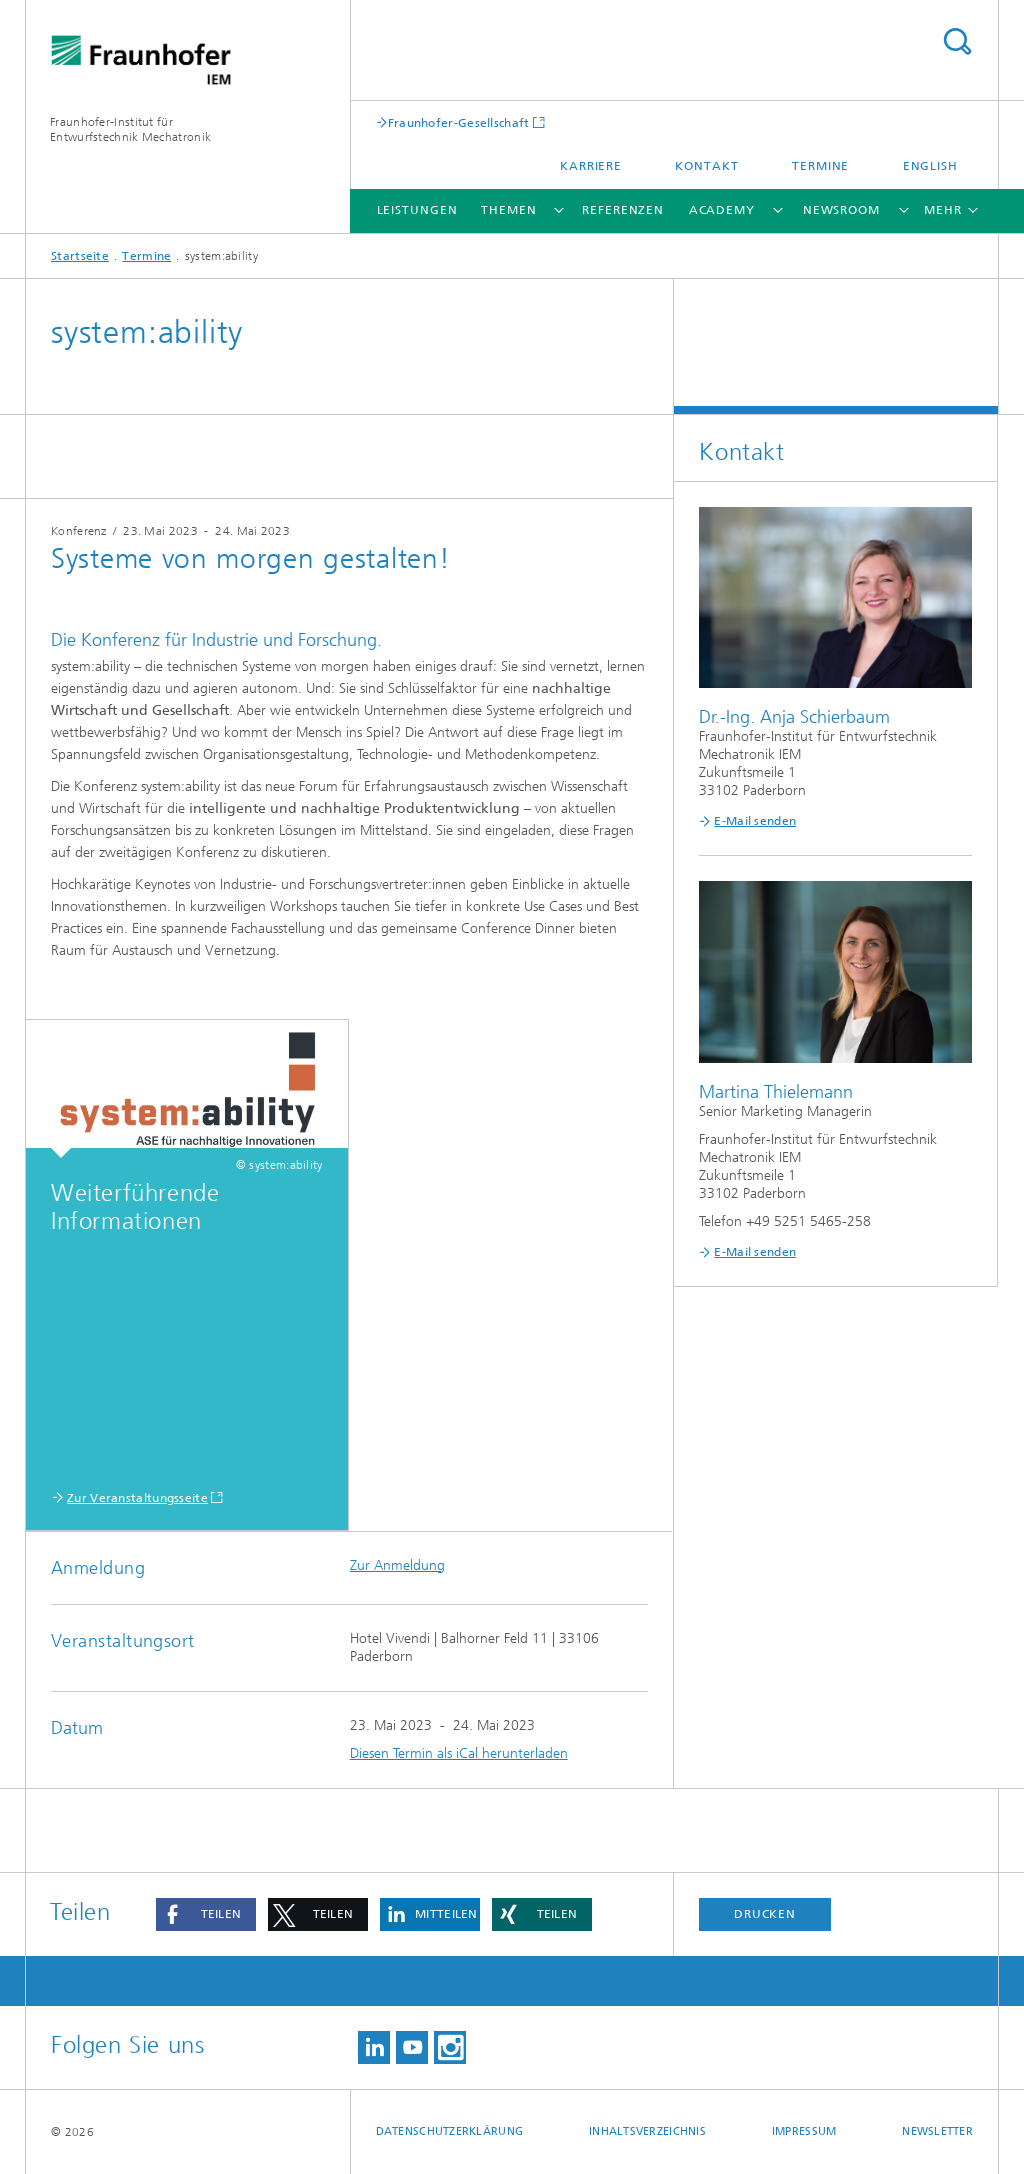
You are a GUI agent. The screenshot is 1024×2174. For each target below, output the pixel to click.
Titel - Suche (957, 41)
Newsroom (841, 210)
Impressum (804, 2131)
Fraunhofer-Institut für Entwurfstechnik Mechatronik (130, 129)
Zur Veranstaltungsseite (137, 1498)
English (930, 166)
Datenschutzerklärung (450, 2131)
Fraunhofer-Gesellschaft (459, 122)
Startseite (80, 256)
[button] (206, 1914)
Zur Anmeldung (397, 1565)
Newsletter (937, 2131)
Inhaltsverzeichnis (647, 2131)
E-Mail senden (755, 821)
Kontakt (706, 166)
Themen (508, 210)
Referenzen (623, 210)
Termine (820, 166)
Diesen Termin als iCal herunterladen (459, 1753)
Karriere (591, 166)
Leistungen (417, 210)
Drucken (765, 1914)
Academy (722, 210)
